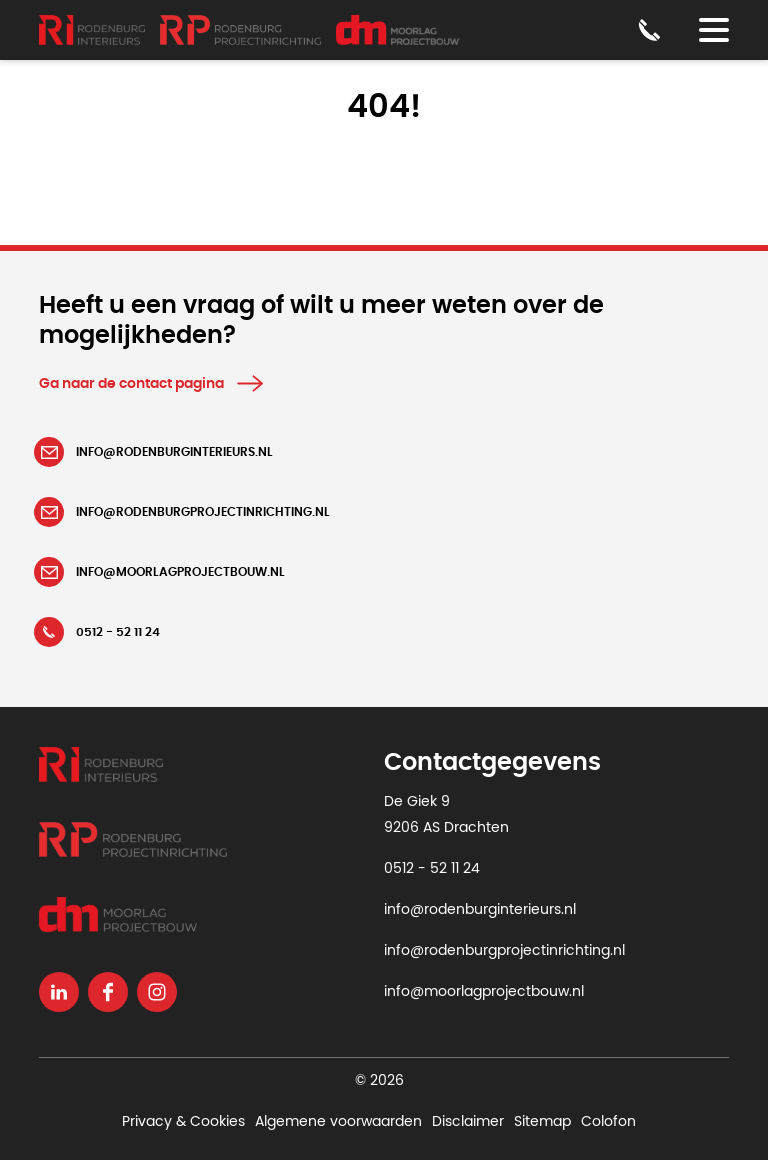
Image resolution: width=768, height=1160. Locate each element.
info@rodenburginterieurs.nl (480, 910)
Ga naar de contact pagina (131, 384)
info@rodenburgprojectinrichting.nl (504, 951)
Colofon (608, 1122)
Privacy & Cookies (183, 1122)
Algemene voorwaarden (338, 1122)
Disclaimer (468, 1122)
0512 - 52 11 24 (432, 869)
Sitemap (542, 1122)
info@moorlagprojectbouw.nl (484, 992)
